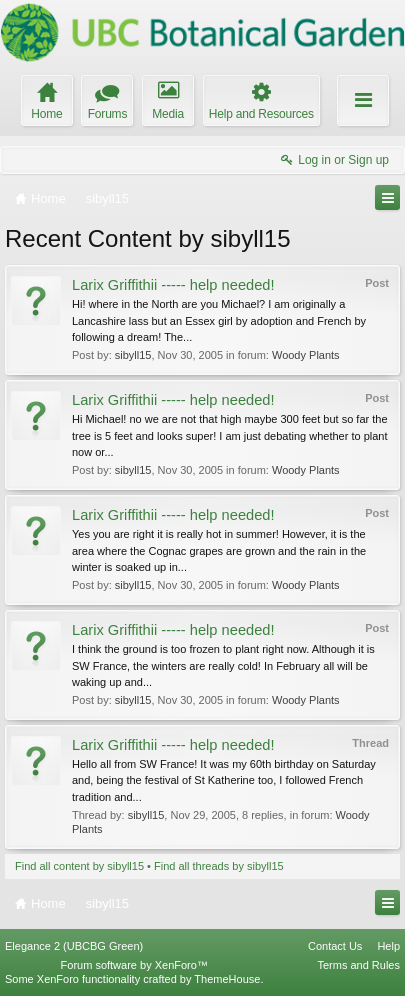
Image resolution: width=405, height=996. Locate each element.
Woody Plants (306, 355)
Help (388, 946)
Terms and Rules (358, 965)
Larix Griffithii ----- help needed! (173, 285)
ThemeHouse (227, 979)
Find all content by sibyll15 (79, 866)
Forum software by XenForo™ (134, 965)
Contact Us (335, 946)
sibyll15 (133, 355)
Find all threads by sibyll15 (219, 866)
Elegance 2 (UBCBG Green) (74, 946)
